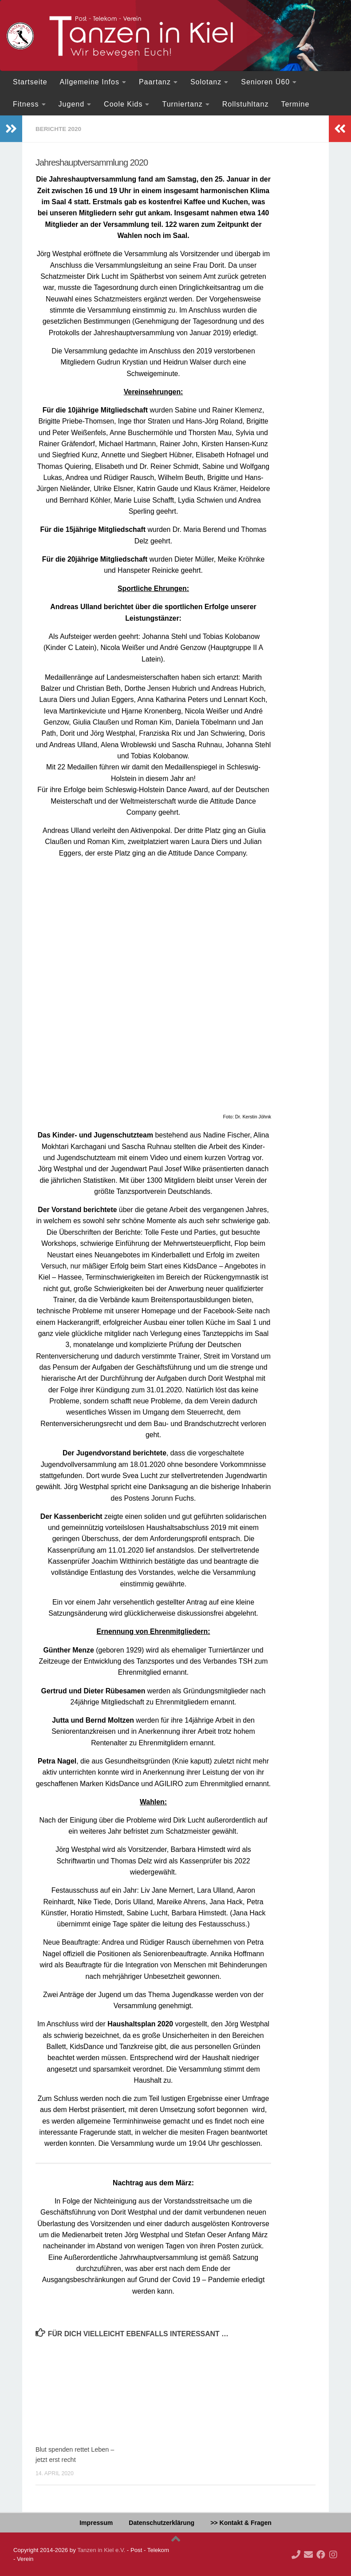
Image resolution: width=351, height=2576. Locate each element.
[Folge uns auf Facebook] (320, 2554)
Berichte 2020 (59, 128)
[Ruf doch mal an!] (296, 2554)
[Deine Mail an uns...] (308, 2554)
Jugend (72, 104)
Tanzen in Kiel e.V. (101, 2549)
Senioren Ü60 (265, 82)
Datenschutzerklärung (161, 2522)
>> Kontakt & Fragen (241, 2522)
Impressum (96, 2522)
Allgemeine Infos (89, 82)
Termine (295, 104)
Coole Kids (123, 104)
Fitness (26, 104)
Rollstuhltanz (245, 104)
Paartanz (155, 82)
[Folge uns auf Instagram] (333, 2554)
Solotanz (205, 82)
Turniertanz (182, 104)
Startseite (30, 82)
